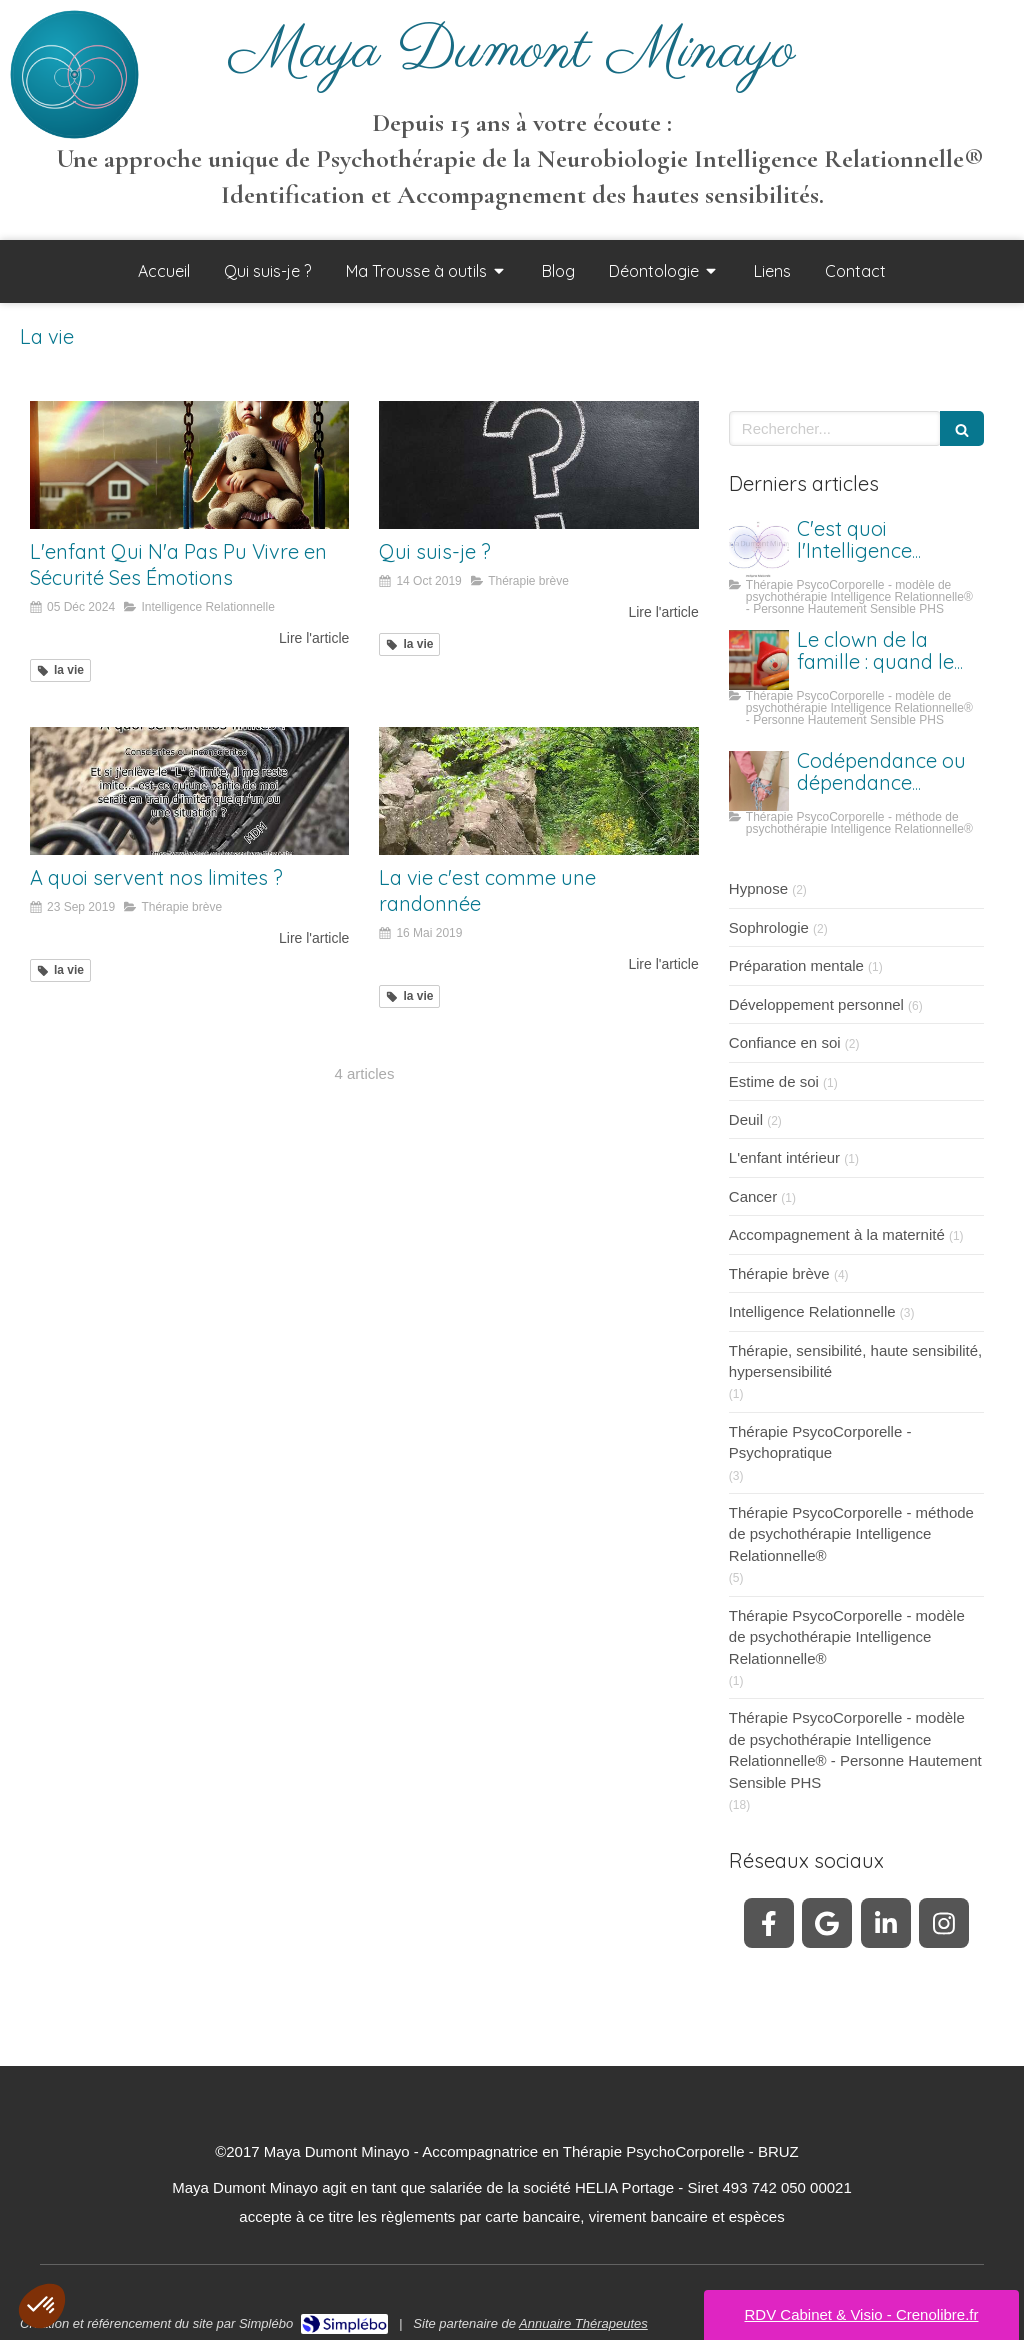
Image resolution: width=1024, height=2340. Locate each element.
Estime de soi (774, 1081)
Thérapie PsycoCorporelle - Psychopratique (820, 1442)
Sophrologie (769, 927)
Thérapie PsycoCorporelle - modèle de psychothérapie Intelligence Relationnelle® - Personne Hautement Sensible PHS (855, 1749)
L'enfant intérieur (784, 1157)
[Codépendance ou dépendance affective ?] (759, 781)
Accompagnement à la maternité (837, 1234)
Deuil (746, 1119)
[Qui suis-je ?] (538, 465)
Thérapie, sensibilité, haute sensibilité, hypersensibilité (855, 1361)
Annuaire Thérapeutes (583, 2323)
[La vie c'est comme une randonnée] (538, 791)
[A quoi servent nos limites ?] (189, 791)
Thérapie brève (779, 1273)
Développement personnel (816, 1004)
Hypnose (758, 888)
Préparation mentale (796, 965)
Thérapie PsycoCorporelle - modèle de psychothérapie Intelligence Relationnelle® (847, 1637)
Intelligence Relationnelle (812, 1311)
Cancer (753, 1196)
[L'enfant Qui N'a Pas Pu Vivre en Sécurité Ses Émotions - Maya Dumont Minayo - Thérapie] (189, 465)
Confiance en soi (785, 1042)
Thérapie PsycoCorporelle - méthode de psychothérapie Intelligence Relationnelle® (851, 1534)
